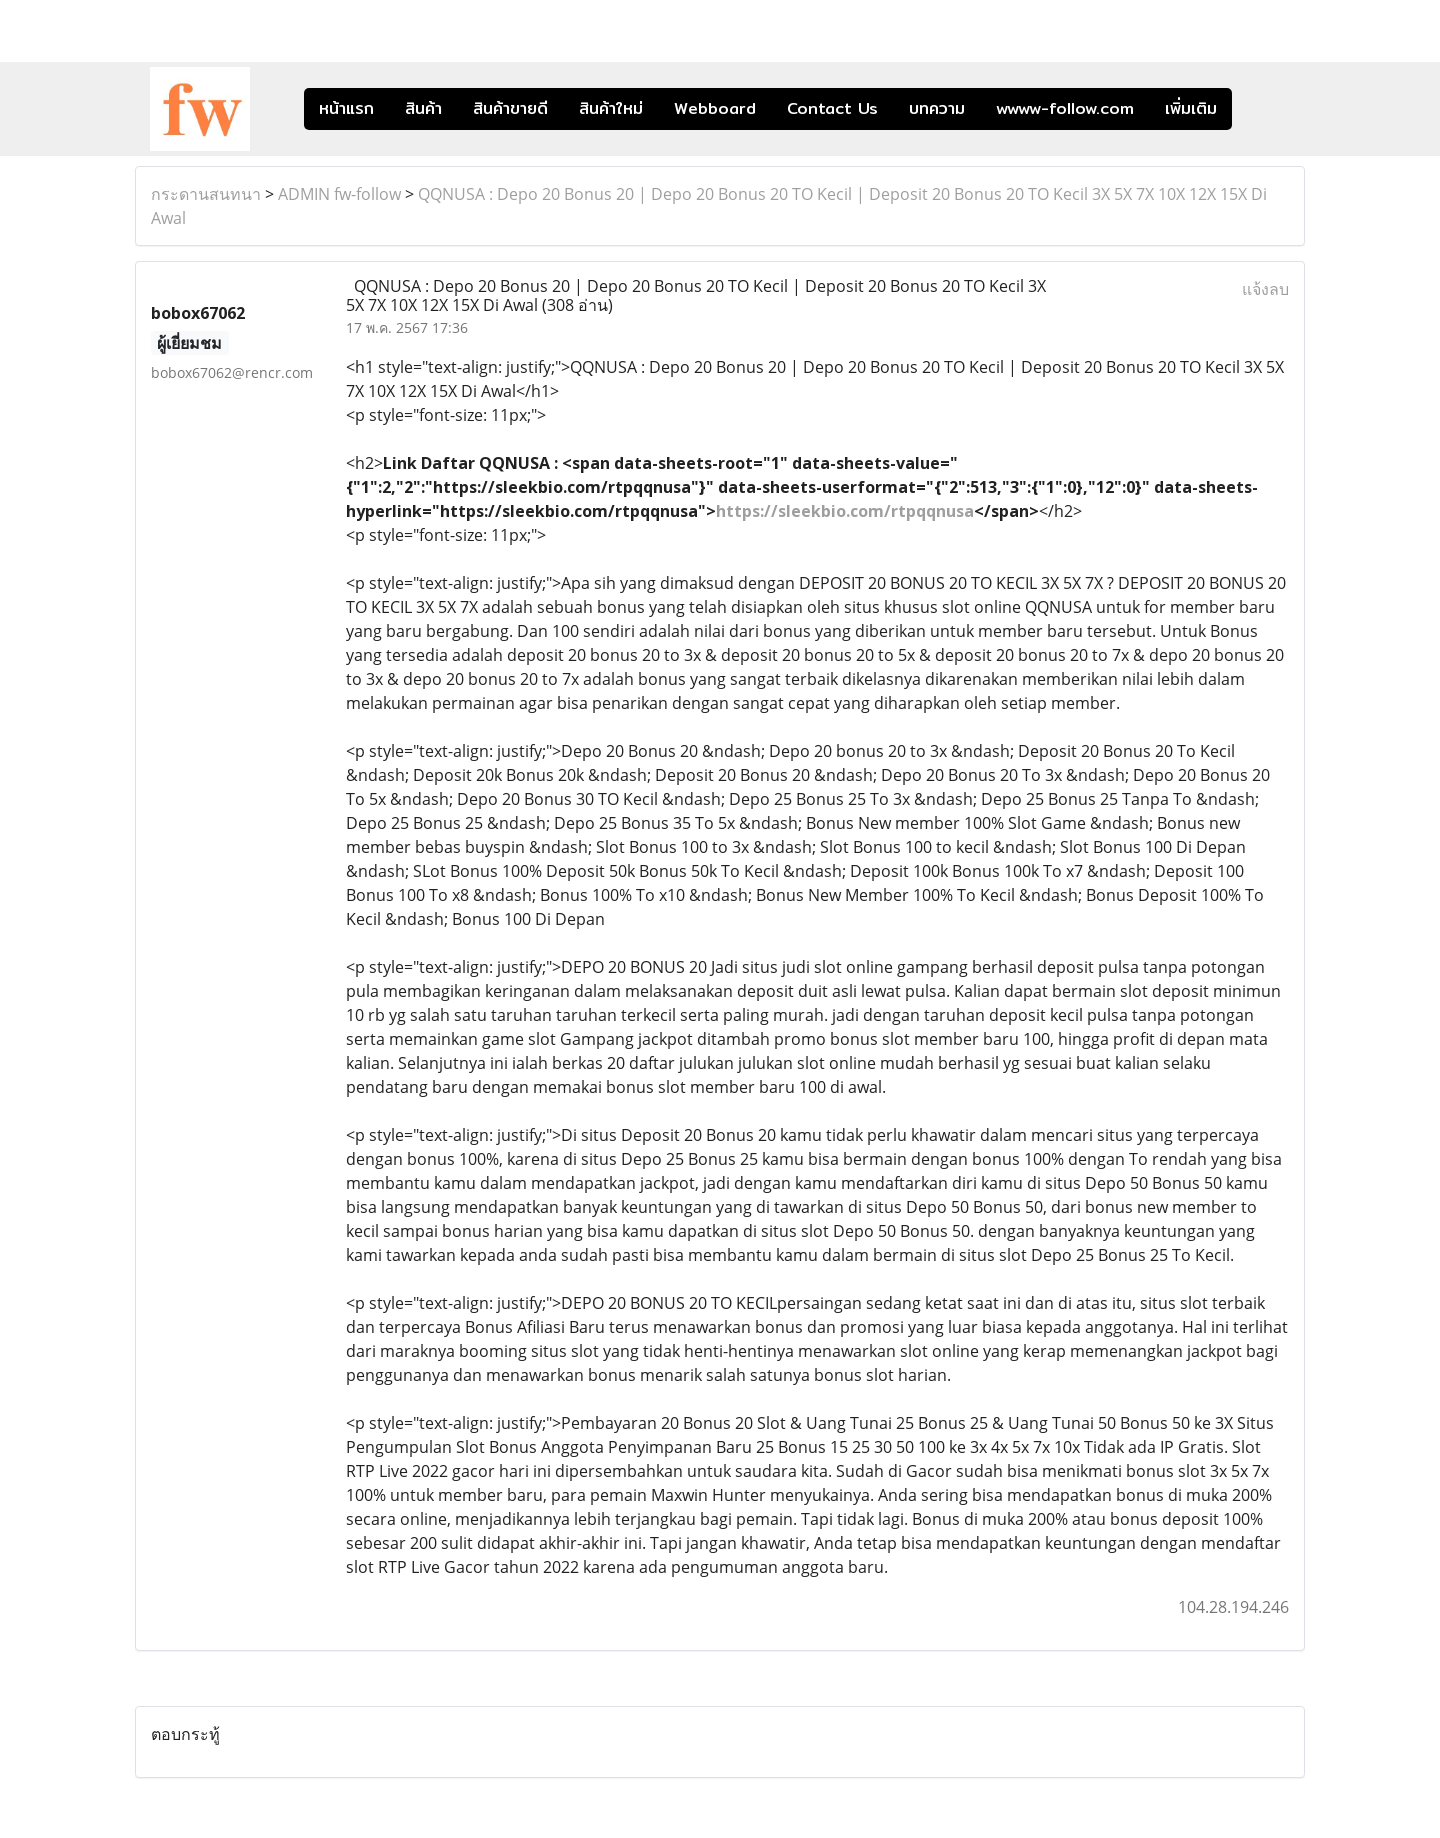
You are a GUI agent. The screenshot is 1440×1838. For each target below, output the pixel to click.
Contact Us (832, 108)
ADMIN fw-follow (339, 194)
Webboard (715, 108)
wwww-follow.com (1065, 108)
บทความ (937, 108)
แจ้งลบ (1265, 289)
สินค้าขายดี (510, 108)
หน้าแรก (346, 108)
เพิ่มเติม (1191, 108)
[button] (1262, 109)
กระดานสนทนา (206, 194)
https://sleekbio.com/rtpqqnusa (845, 511)
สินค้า (423, 108)
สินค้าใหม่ (611, 108)
